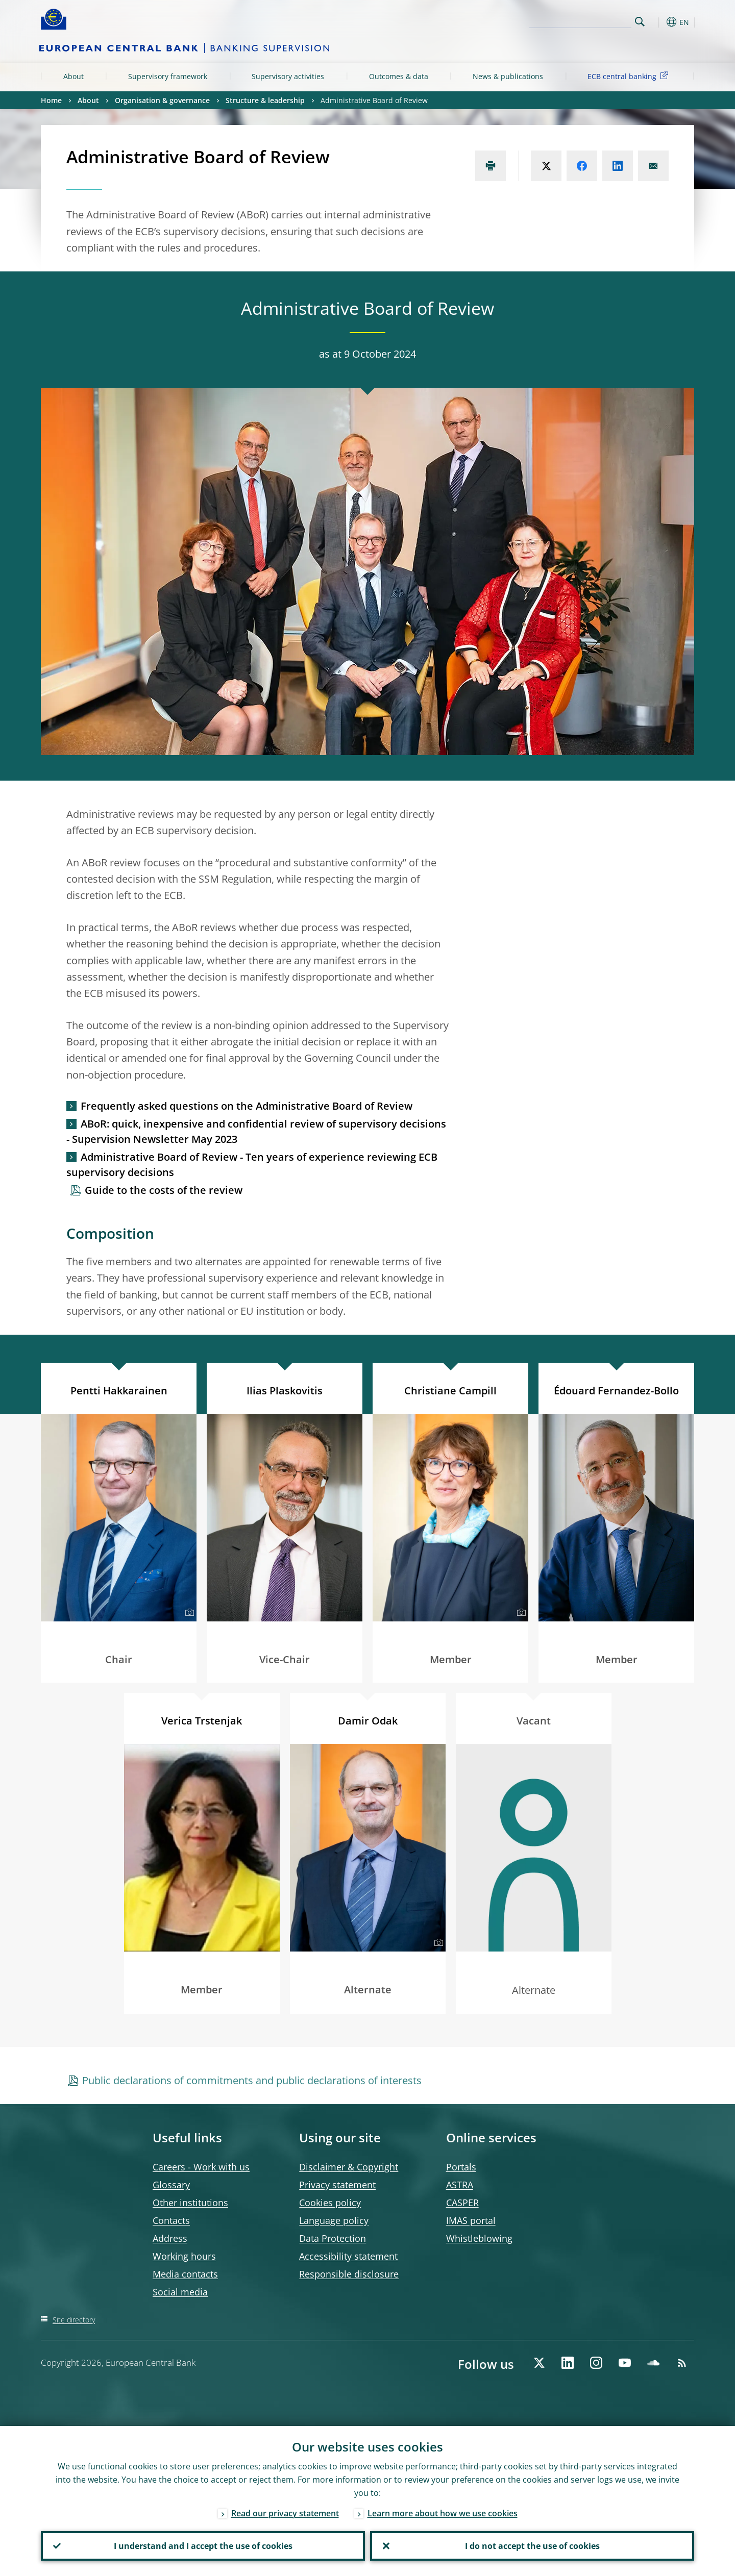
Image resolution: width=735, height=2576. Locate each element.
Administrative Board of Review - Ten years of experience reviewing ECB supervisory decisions (251, 1164)
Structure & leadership (265, 100)
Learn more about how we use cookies (443, 2513)
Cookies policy (330, 2202)
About (73, 76)
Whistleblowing (479, 2238)
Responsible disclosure (349, 2274)
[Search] (580, 20)
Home (51, 100)
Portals (461, 2167)
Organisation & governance (162, 100)
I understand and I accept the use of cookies (203, 2546)
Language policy (334, 2220)
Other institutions (190, 2202)
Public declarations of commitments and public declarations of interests (252, 2080)
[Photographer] (188, 1612)
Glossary (171, 2185)
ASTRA (459, 2185)
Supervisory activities (288, 76)
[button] (658, 22)
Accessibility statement (348, 2256)
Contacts (171, 2220)
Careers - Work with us (201, 2167)
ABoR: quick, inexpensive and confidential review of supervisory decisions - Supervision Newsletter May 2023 (256, 1131)
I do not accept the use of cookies (532, 2546)
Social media (180, 2292)
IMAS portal (471, 2220)
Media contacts (185, 2274)
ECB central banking (629, 75)
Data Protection (332, 2238)
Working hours (184, 2256)
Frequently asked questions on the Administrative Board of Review (246, 1106)
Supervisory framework (167, 76)
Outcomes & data (398, 76)
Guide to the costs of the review (163, 1190)
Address (170, 2238)
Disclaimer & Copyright (348, 2167)
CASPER (462, 2202)
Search (639, 22)
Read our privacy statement (285, 2513)
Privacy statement (337, 2185)
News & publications (508, 76)
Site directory (74, 2319)
